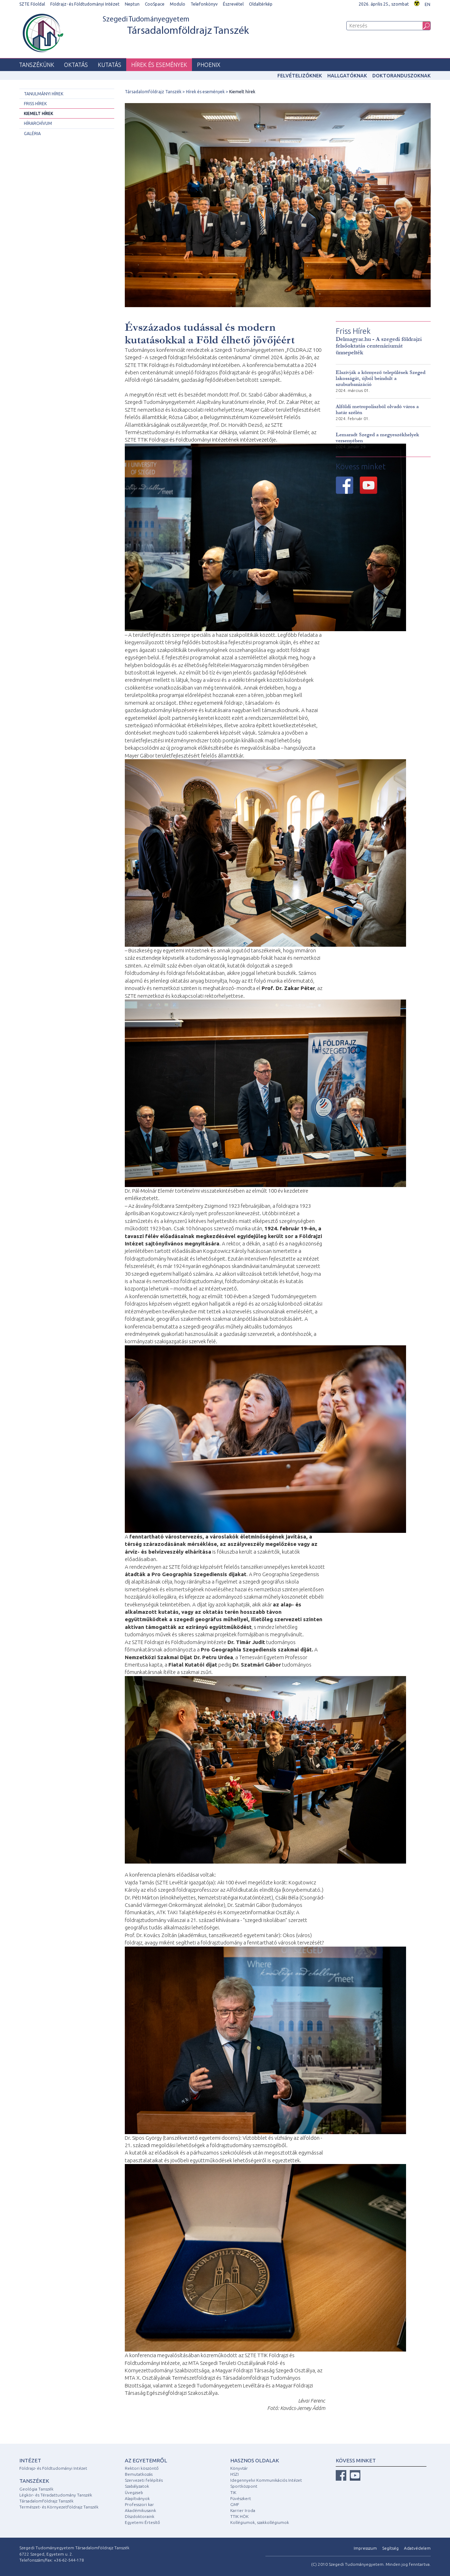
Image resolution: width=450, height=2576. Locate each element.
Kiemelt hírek (38, 113)
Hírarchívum (38, 123)
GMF (234, 2504)
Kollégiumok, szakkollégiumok (259, 2522)
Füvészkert (240, 2498)
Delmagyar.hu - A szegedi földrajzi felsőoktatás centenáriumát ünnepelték (379, 346)
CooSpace (155, 4)
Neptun (132, 4)
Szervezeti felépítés (144, 2480)
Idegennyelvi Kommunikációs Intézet (266, 2480)
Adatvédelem (417, 2548)
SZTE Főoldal (32, 4)
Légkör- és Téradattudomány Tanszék (55, 2495)
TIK (233, 2492)
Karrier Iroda (242, 2510)
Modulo (177, 4)
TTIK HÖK (239, 2516)
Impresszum (365, 2548)
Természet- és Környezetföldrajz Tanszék (58, 2507)
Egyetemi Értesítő (142, 2522)
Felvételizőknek (299, 75)
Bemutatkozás (139, 2474)
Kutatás (109, 65)
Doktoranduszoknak (401, 75)
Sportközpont (243, 2486)
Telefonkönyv (204, 4)
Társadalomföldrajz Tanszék (153, 91)
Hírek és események (159, 65)
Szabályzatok (137, 2486)
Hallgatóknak (347, 75)
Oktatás (76, 65)
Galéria (32, 133)
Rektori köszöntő (142, 2468)
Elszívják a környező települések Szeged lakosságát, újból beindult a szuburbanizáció (380, 378)
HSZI (234, 2474)
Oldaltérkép (260, 4)
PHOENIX (208, 65)
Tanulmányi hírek (43, 93)
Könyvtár (239, 2468)
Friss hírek (35, 103)
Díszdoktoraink (139, 2516)
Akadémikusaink (140, 2510)
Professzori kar (139, 2504)
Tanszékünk (36, 65)
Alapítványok (137, 2498)
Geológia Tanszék (36, 2489)
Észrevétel (233, 4)
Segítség (390, 2548)
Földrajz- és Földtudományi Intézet (85, 4)
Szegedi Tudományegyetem (176, 26)
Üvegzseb (134, 2492)
